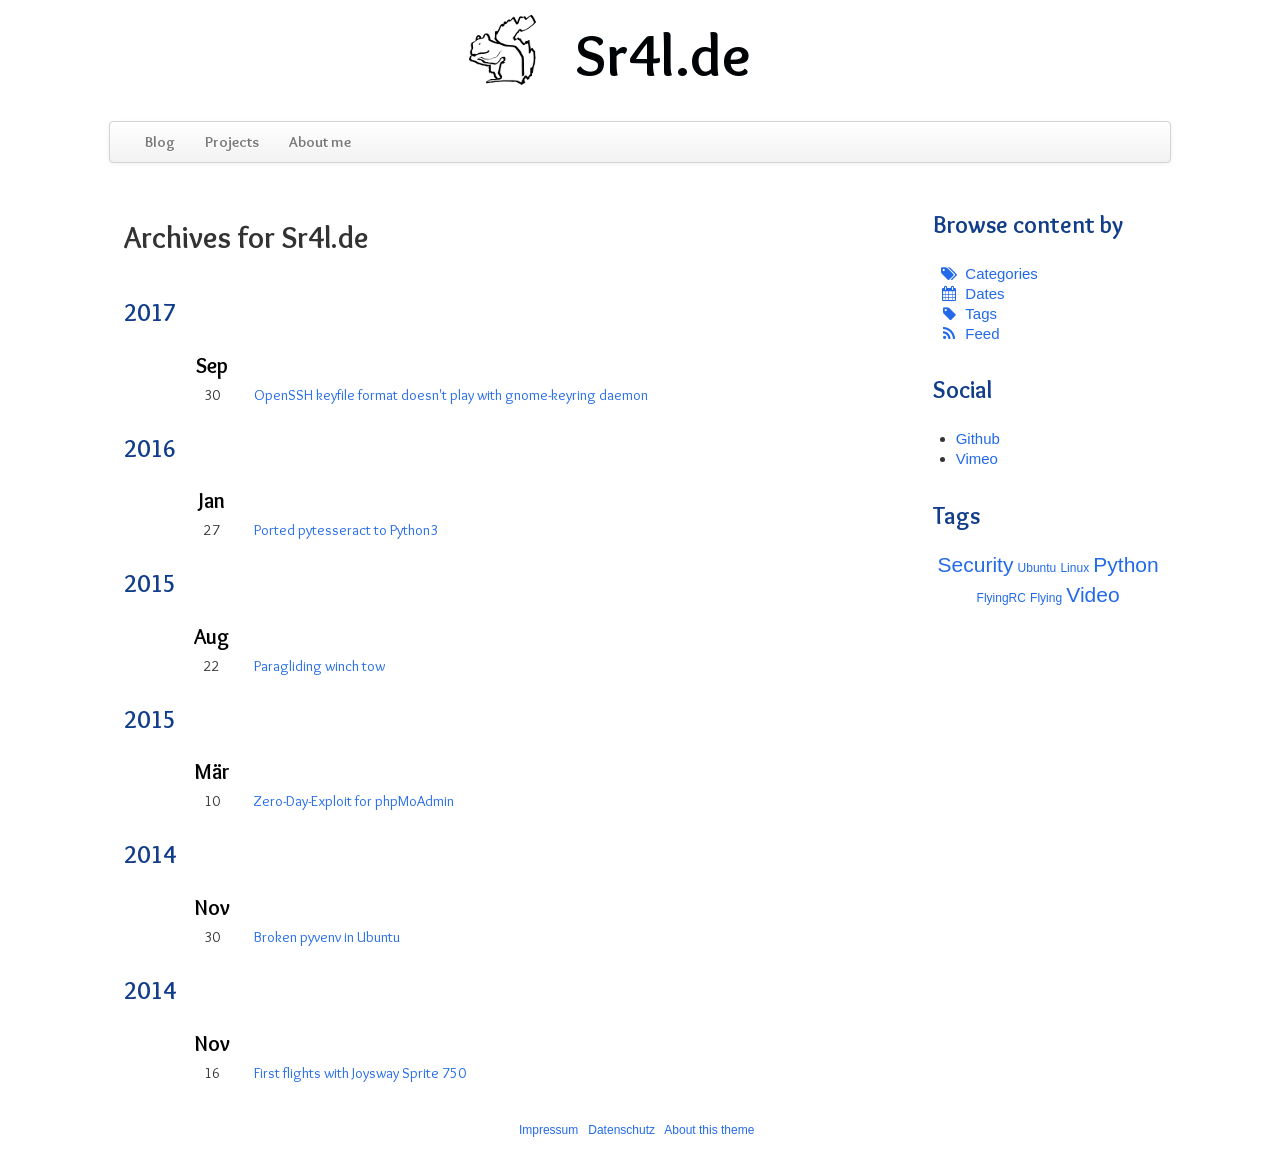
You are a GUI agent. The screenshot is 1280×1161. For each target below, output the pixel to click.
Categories (1001, 273)
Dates (984, 293)
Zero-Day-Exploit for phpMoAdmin (354, 801)
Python (1125, 564)
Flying (1046, 598)
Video (1092, 594)
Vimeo (977, 458)
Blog (160, 142)
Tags (981, 313)
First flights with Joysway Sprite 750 (360, 1073)
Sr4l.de (663, 55)
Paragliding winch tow (319, 666)
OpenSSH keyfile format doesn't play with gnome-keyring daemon (451, 395)
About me (320, 142)
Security (976, 564)
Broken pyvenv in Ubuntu (327, 937)
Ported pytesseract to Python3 (346, 530)
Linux (1074, 568)
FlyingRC (1001, 598)
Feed (982, 333)
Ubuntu (1037, 568)
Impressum (548, 1130)
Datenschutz (621, 1130)
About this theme (709, 1130)
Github (978, 438)
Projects (232, 142)
